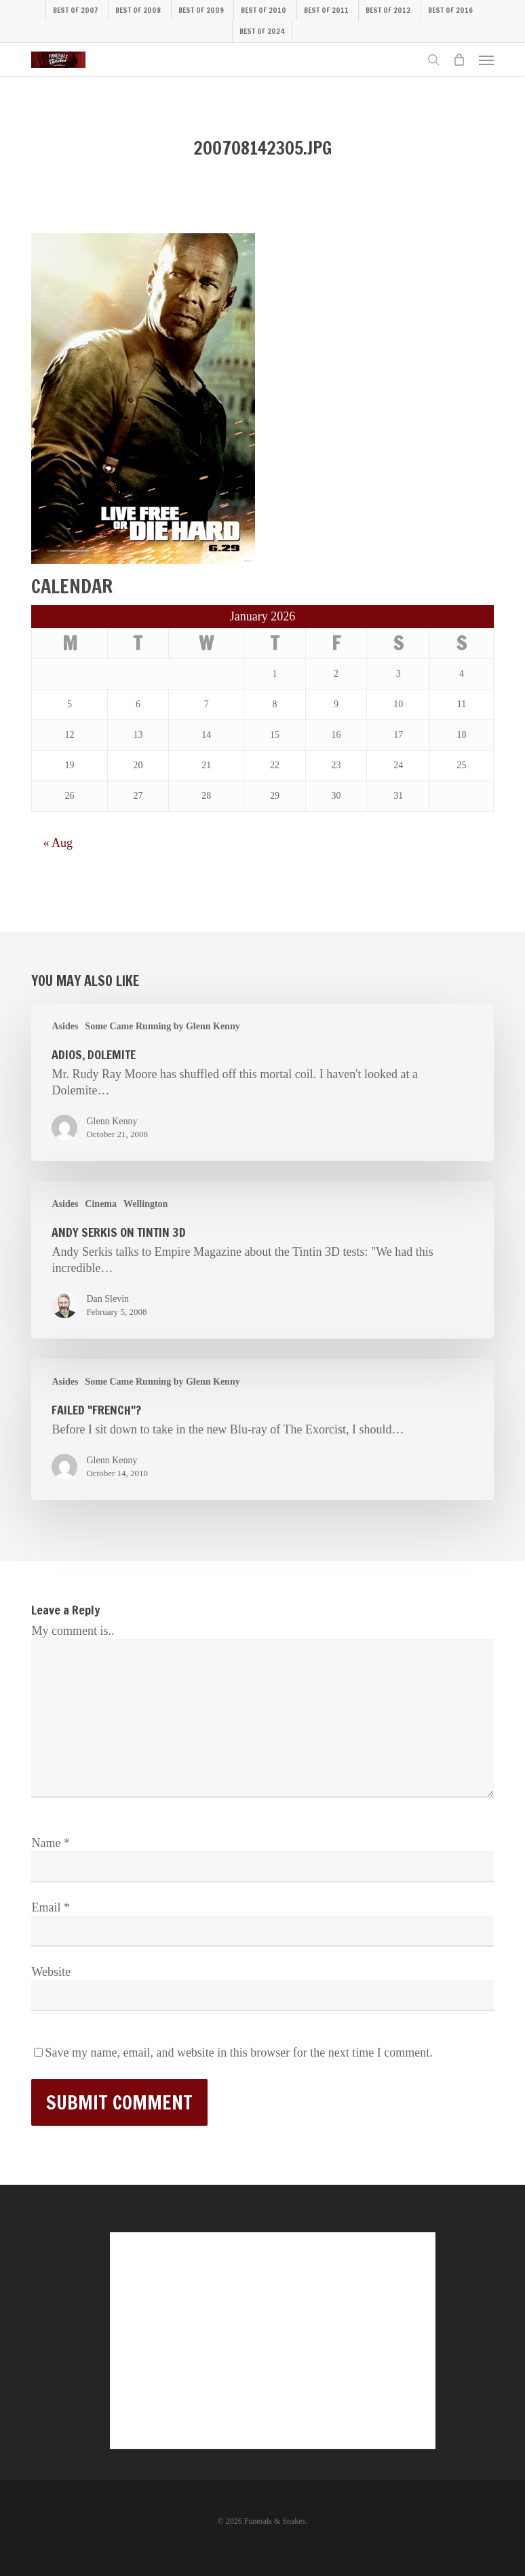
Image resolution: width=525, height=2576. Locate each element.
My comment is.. (72, 1631)
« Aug (58, 843)
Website (51, 1972)
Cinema (101, 1204)
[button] (486, 59)
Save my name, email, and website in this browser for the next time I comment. (238, 2052)
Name (50, 1843)
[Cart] (459, 60)
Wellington (145, 1204)
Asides (65, 1026)
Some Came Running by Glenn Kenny (162, 1026)
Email (50, 1907)
